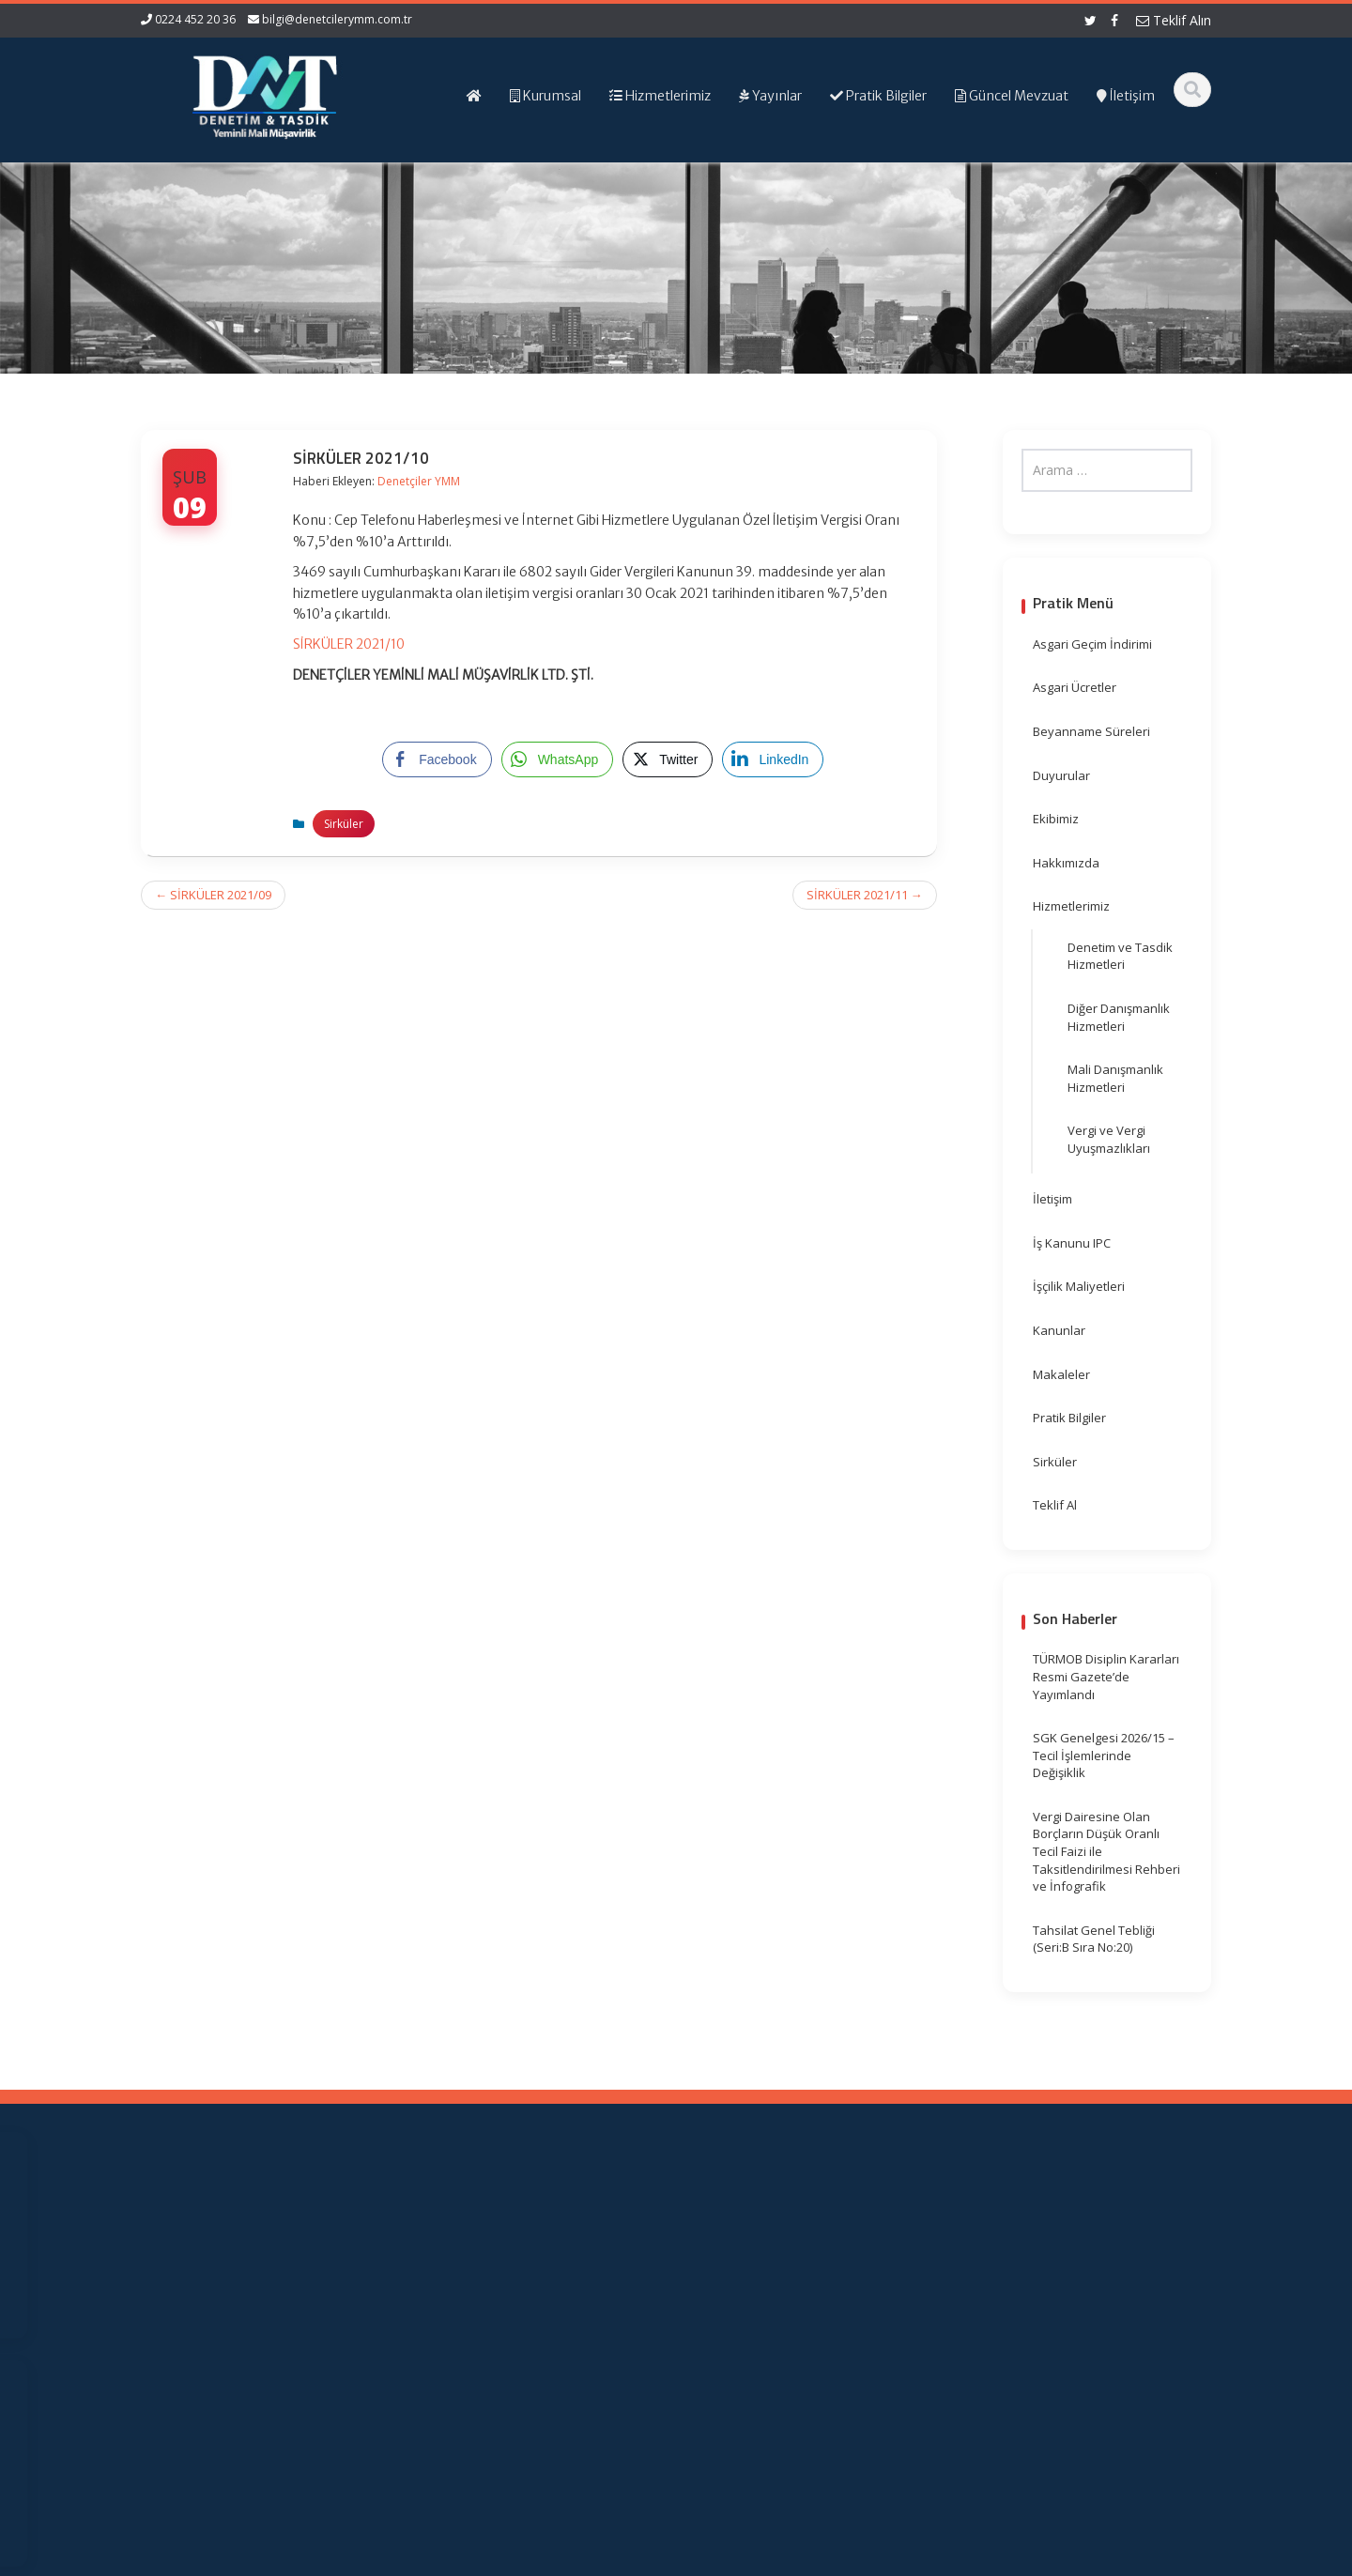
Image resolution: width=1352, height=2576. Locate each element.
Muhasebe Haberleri (195, 2559)
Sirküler (343, 824)
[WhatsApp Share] (557, 759)
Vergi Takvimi (798, 2284)
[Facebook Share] (436, 759)
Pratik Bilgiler (1069, 1417)
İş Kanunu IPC (1072, 1242)
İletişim (1052, 1198)
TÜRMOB (785, 2266)
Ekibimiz (1056, 818)
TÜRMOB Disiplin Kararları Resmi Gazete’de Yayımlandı (1106, 1676)
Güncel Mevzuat (542, 2284)
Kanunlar (1059, 1330)
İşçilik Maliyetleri (1079, 1286)
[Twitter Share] (667, 759)
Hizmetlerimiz (1071, 905)
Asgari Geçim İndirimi (1092, 644)
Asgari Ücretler (1074, 687)
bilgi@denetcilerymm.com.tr (337, 19)
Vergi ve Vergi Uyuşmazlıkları (1109, 1139)
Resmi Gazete (800, 2249)
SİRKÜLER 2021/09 (213, 894)
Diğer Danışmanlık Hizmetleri (1119, 1017)
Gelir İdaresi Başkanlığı (825, 2231)
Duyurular (1061, 775)
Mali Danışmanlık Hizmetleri (1115, 1078)
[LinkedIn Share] (772, 759)
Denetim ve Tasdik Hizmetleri (1120, 956)
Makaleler (1061, 1374)
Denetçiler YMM (418, 481)
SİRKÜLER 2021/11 (865, 894)
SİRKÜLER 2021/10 (349, 644)
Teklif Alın (1173, 20)
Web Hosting (359, 2559)
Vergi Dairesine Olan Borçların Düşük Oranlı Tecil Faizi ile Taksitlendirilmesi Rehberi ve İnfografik (1106, 1851)
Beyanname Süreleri (1091, 731)
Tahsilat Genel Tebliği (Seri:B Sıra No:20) (1094, 1939)
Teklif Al (1055, 1504)
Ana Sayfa (525, 2231)
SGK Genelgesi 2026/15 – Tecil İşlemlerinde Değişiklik (1104, 1755)
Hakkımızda (1066, 862)
